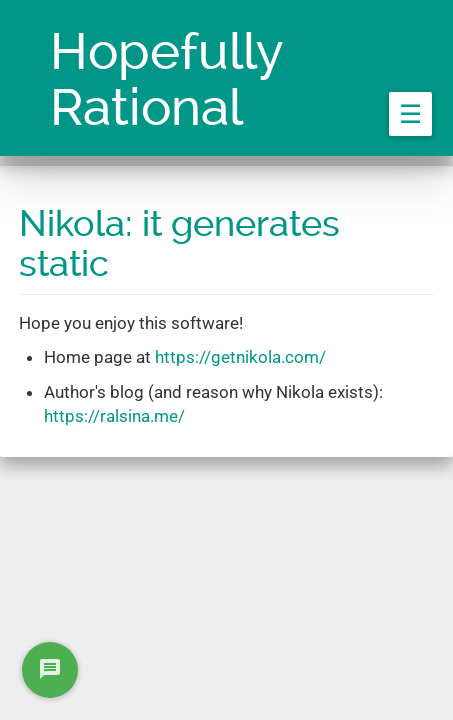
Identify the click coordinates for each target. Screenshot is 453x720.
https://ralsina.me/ (114, 416)
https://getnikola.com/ (240, 357)
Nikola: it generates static (179, 244)
